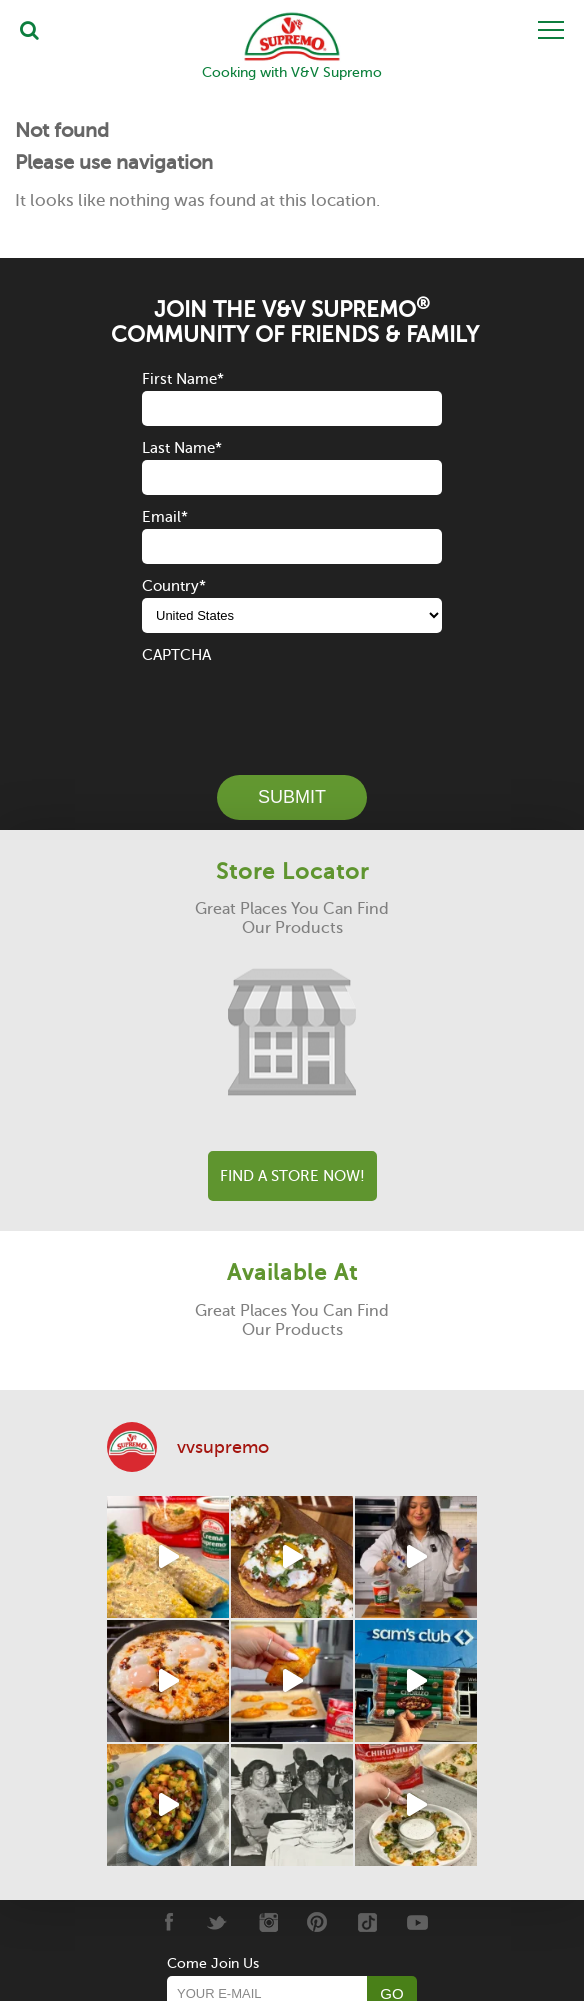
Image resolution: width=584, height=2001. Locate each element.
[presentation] (294, 706)
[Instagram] (267, 1922)
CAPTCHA (176, 655)
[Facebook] (167, 1922)
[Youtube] (417, 1922)
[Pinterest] (317, 1922)
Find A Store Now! (292, 1176)
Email (165, 517)
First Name (183, 379)
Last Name (182, 448)
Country (174, 586)
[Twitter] (217, 1922)
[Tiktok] (367, 1922)
